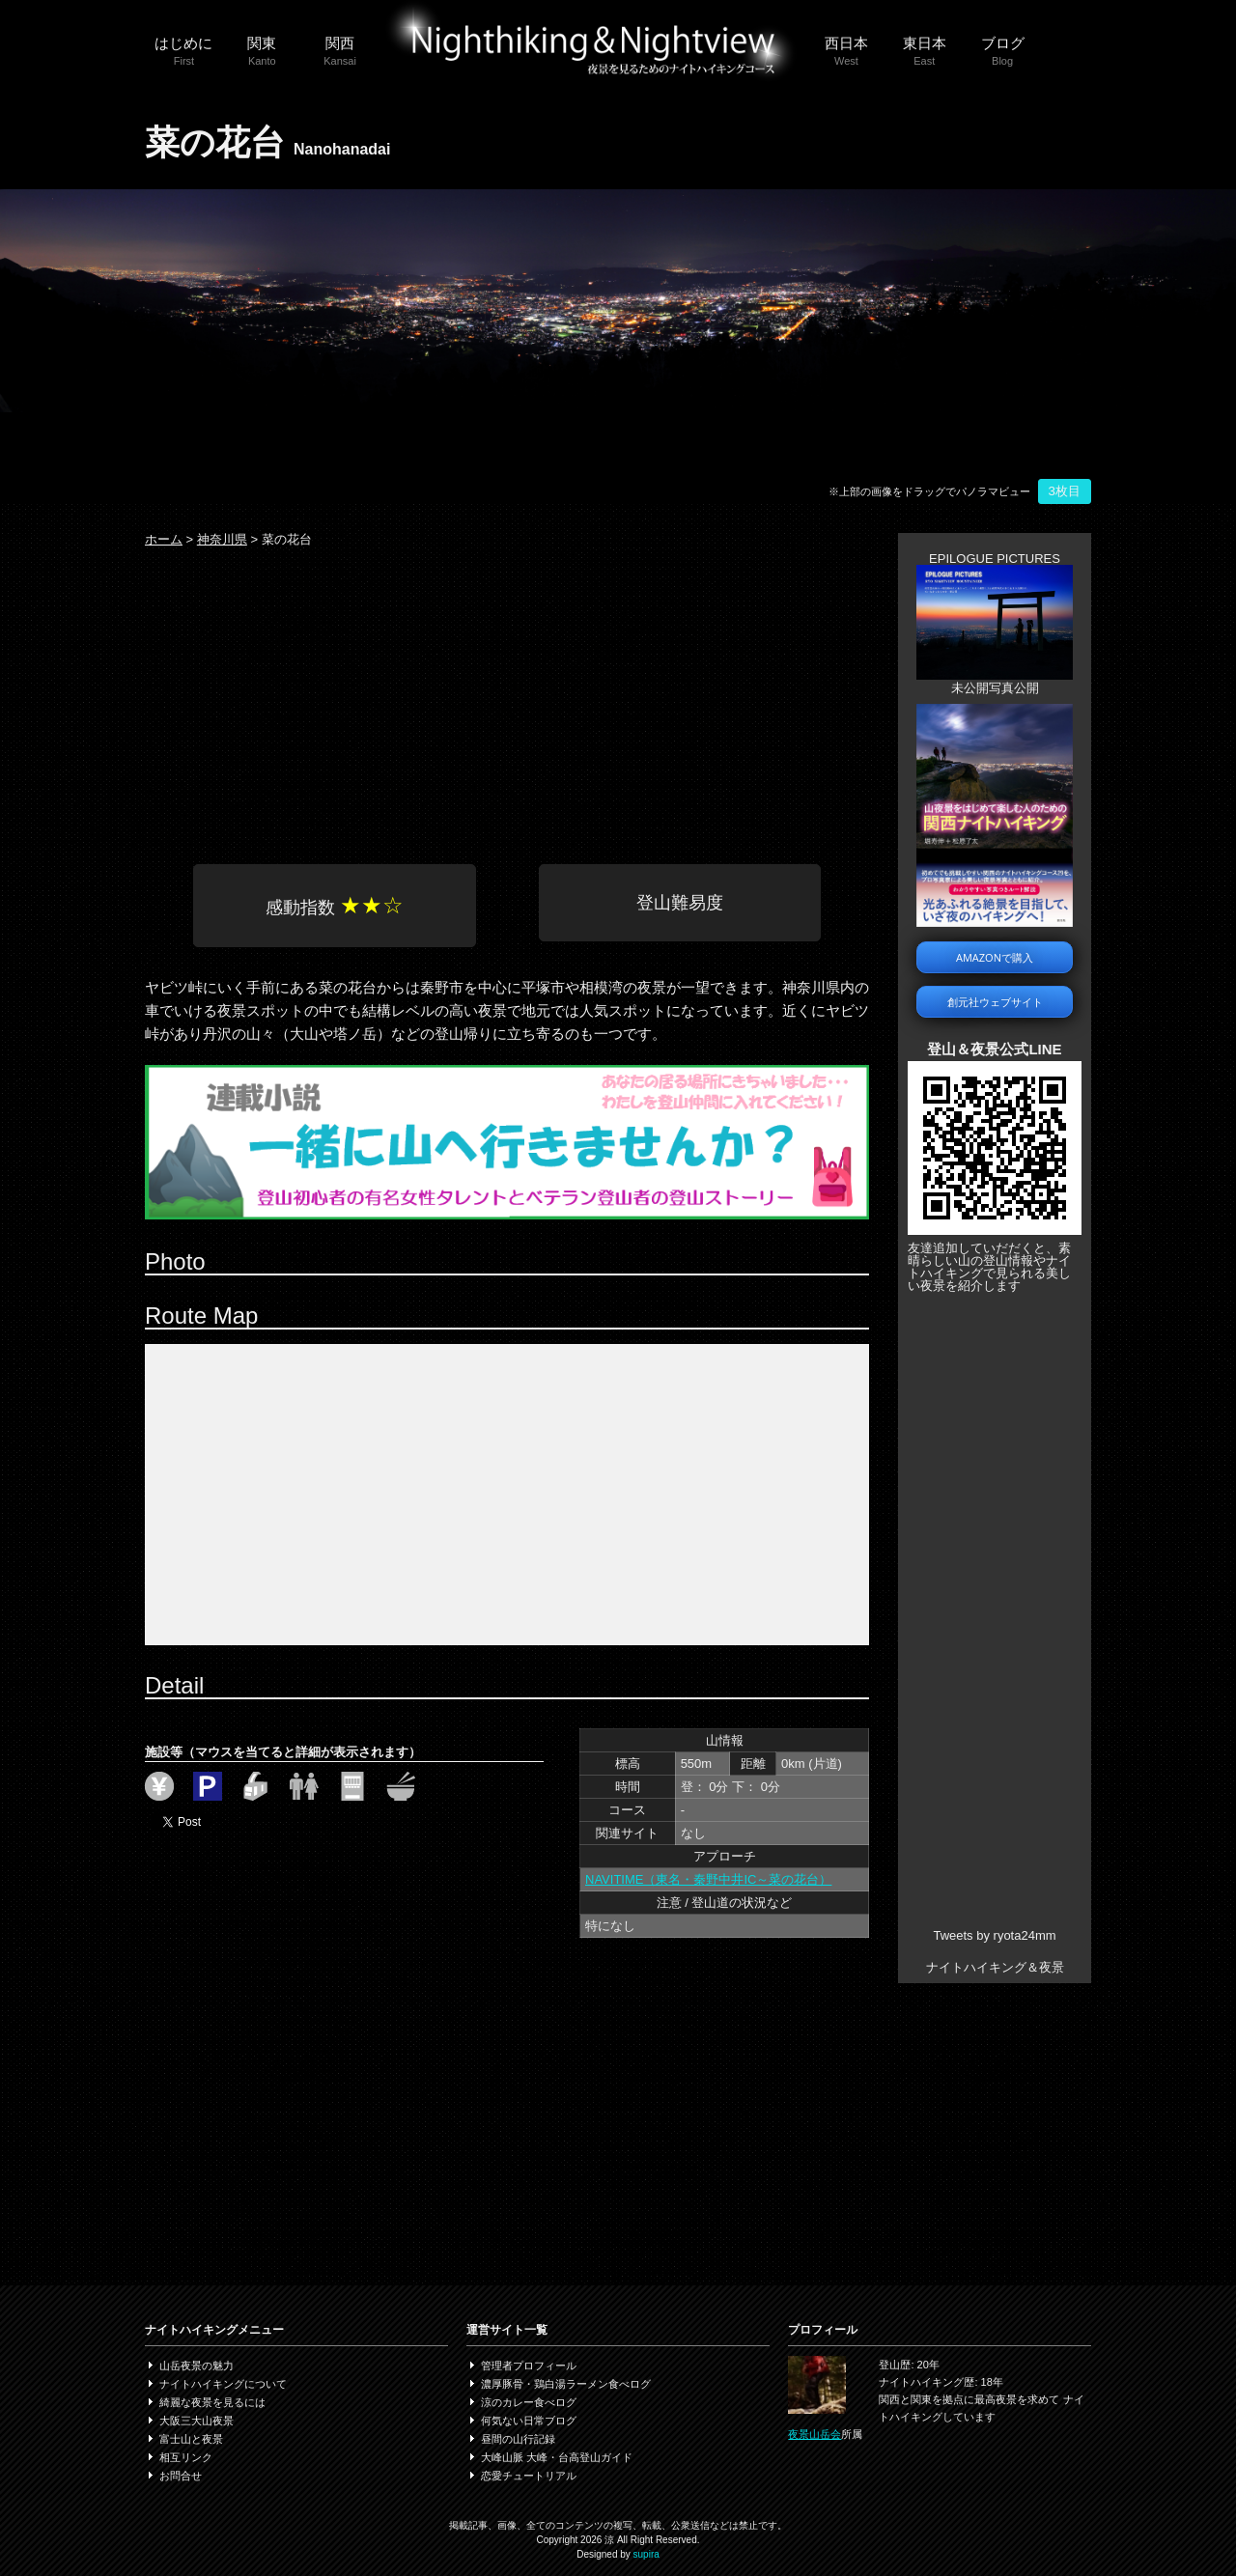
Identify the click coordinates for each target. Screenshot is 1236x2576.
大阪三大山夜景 (196, 2420)
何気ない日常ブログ (528, 2420)
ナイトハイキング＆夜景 (995, 1967)
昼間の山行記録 (518, 2439)
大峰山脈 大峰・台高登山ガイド (556, 2457)
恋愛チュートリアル (528, 2475)
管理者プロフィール (528, 2365)
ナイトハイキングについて (223, 2384)
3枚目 (1065, 491)
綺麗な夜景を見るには (212, 2402)
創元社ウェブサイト (995, 1001)
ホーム (164, 539)
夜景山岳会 (814, 2434)
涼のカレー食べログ (528, 2402)
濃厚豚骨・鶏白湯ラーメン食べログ (566, 2384)
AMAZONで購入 (994, 957)
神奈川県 (222, 539)
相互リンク (185, 2457)
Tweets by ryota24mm (994, 1935)
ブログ (1003, 52)
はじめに (184, 52)
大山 (304, 1033)
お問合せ (180, 2475)
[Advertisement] (507, 700)
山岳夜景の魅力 (196, 2365)
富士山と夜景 (191, 2439)
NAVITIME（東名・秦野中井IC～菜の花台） (708, 1879)
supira (646, 2554)
